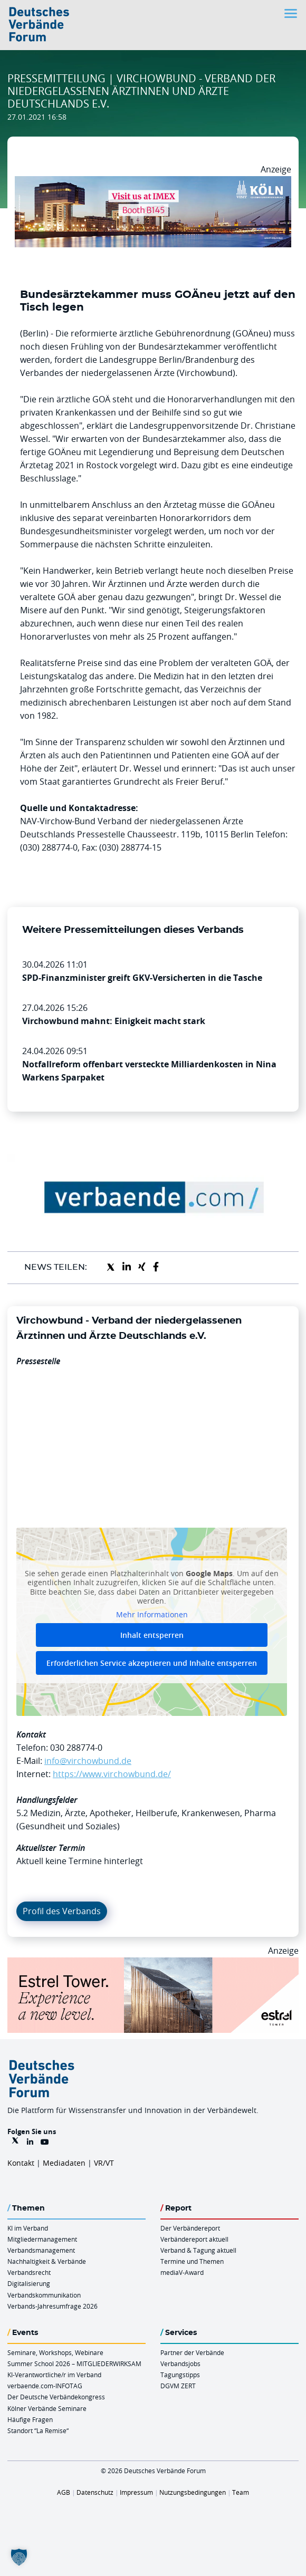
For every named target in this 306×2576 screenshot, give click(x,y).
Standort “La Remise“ (38, 2430)
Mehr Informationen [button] (152, 1614)
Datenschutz (95, 2492)
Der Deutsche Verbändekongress (56, 2396)
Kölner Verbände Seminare (47, 2408)
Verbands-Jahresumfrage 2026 (52, 2306)
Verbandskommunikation (44, 2295)
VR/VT (104, 2163)
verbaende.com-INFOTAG (44, 2385)
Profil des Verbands (62, 1911)
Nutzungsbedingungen (192, 2492)
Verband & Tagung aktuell (198, 2250)
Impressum (136, 2492)
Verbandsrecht (29, 2272)
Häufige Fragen (30, 2419)
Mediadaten (64, 2163)
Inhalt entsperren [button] (152, 1635)
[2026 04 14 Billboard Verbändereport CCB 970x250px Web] (153, 182)
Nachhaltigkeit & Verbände (46, 2261)
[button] (19, 2557)
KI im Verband (27, 2228)
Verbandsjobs (180, 2363)
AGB (63, 2492)
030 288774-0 (76, 1747)
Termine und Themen (192, 2261)
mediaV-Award (182, 2272)
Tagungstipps (180, 2374)
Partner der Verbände (192, 2352)
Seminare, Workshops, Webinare (55, 2352)
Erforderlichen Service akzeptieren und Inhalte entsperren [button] (151, 1663)
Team (240, 2492)
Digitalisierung (28, 2283)
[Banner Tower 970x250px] (153, 1964)
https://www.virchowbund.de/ (112, 1774)
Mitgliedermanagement (42, 2239)
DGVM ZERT (178, 2385)
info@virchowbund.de (87, 1761)
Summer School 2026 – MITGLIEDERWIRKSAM (74, 2363)
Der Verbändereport (190, 2228)
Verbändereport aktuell (194, 2239)
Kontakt (20, 2163)
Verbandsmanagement (41, 2250)
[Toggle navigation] (292, 13)
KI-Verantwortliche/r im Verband (54, 2374)
